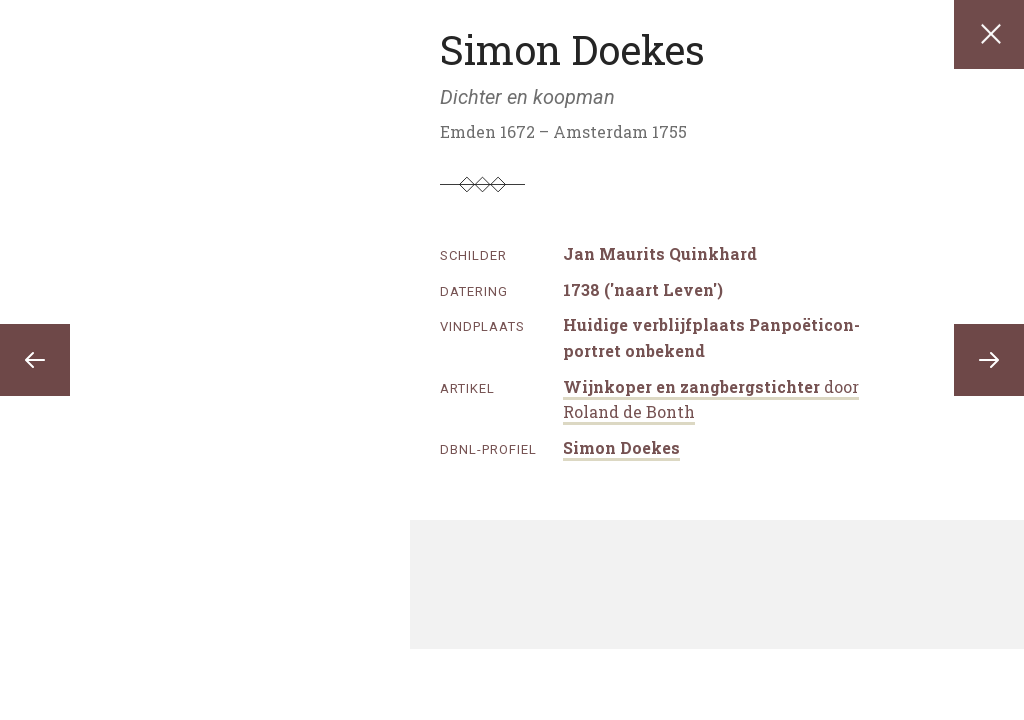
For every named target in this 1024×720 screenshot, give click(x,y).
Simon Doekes (621, 447)
